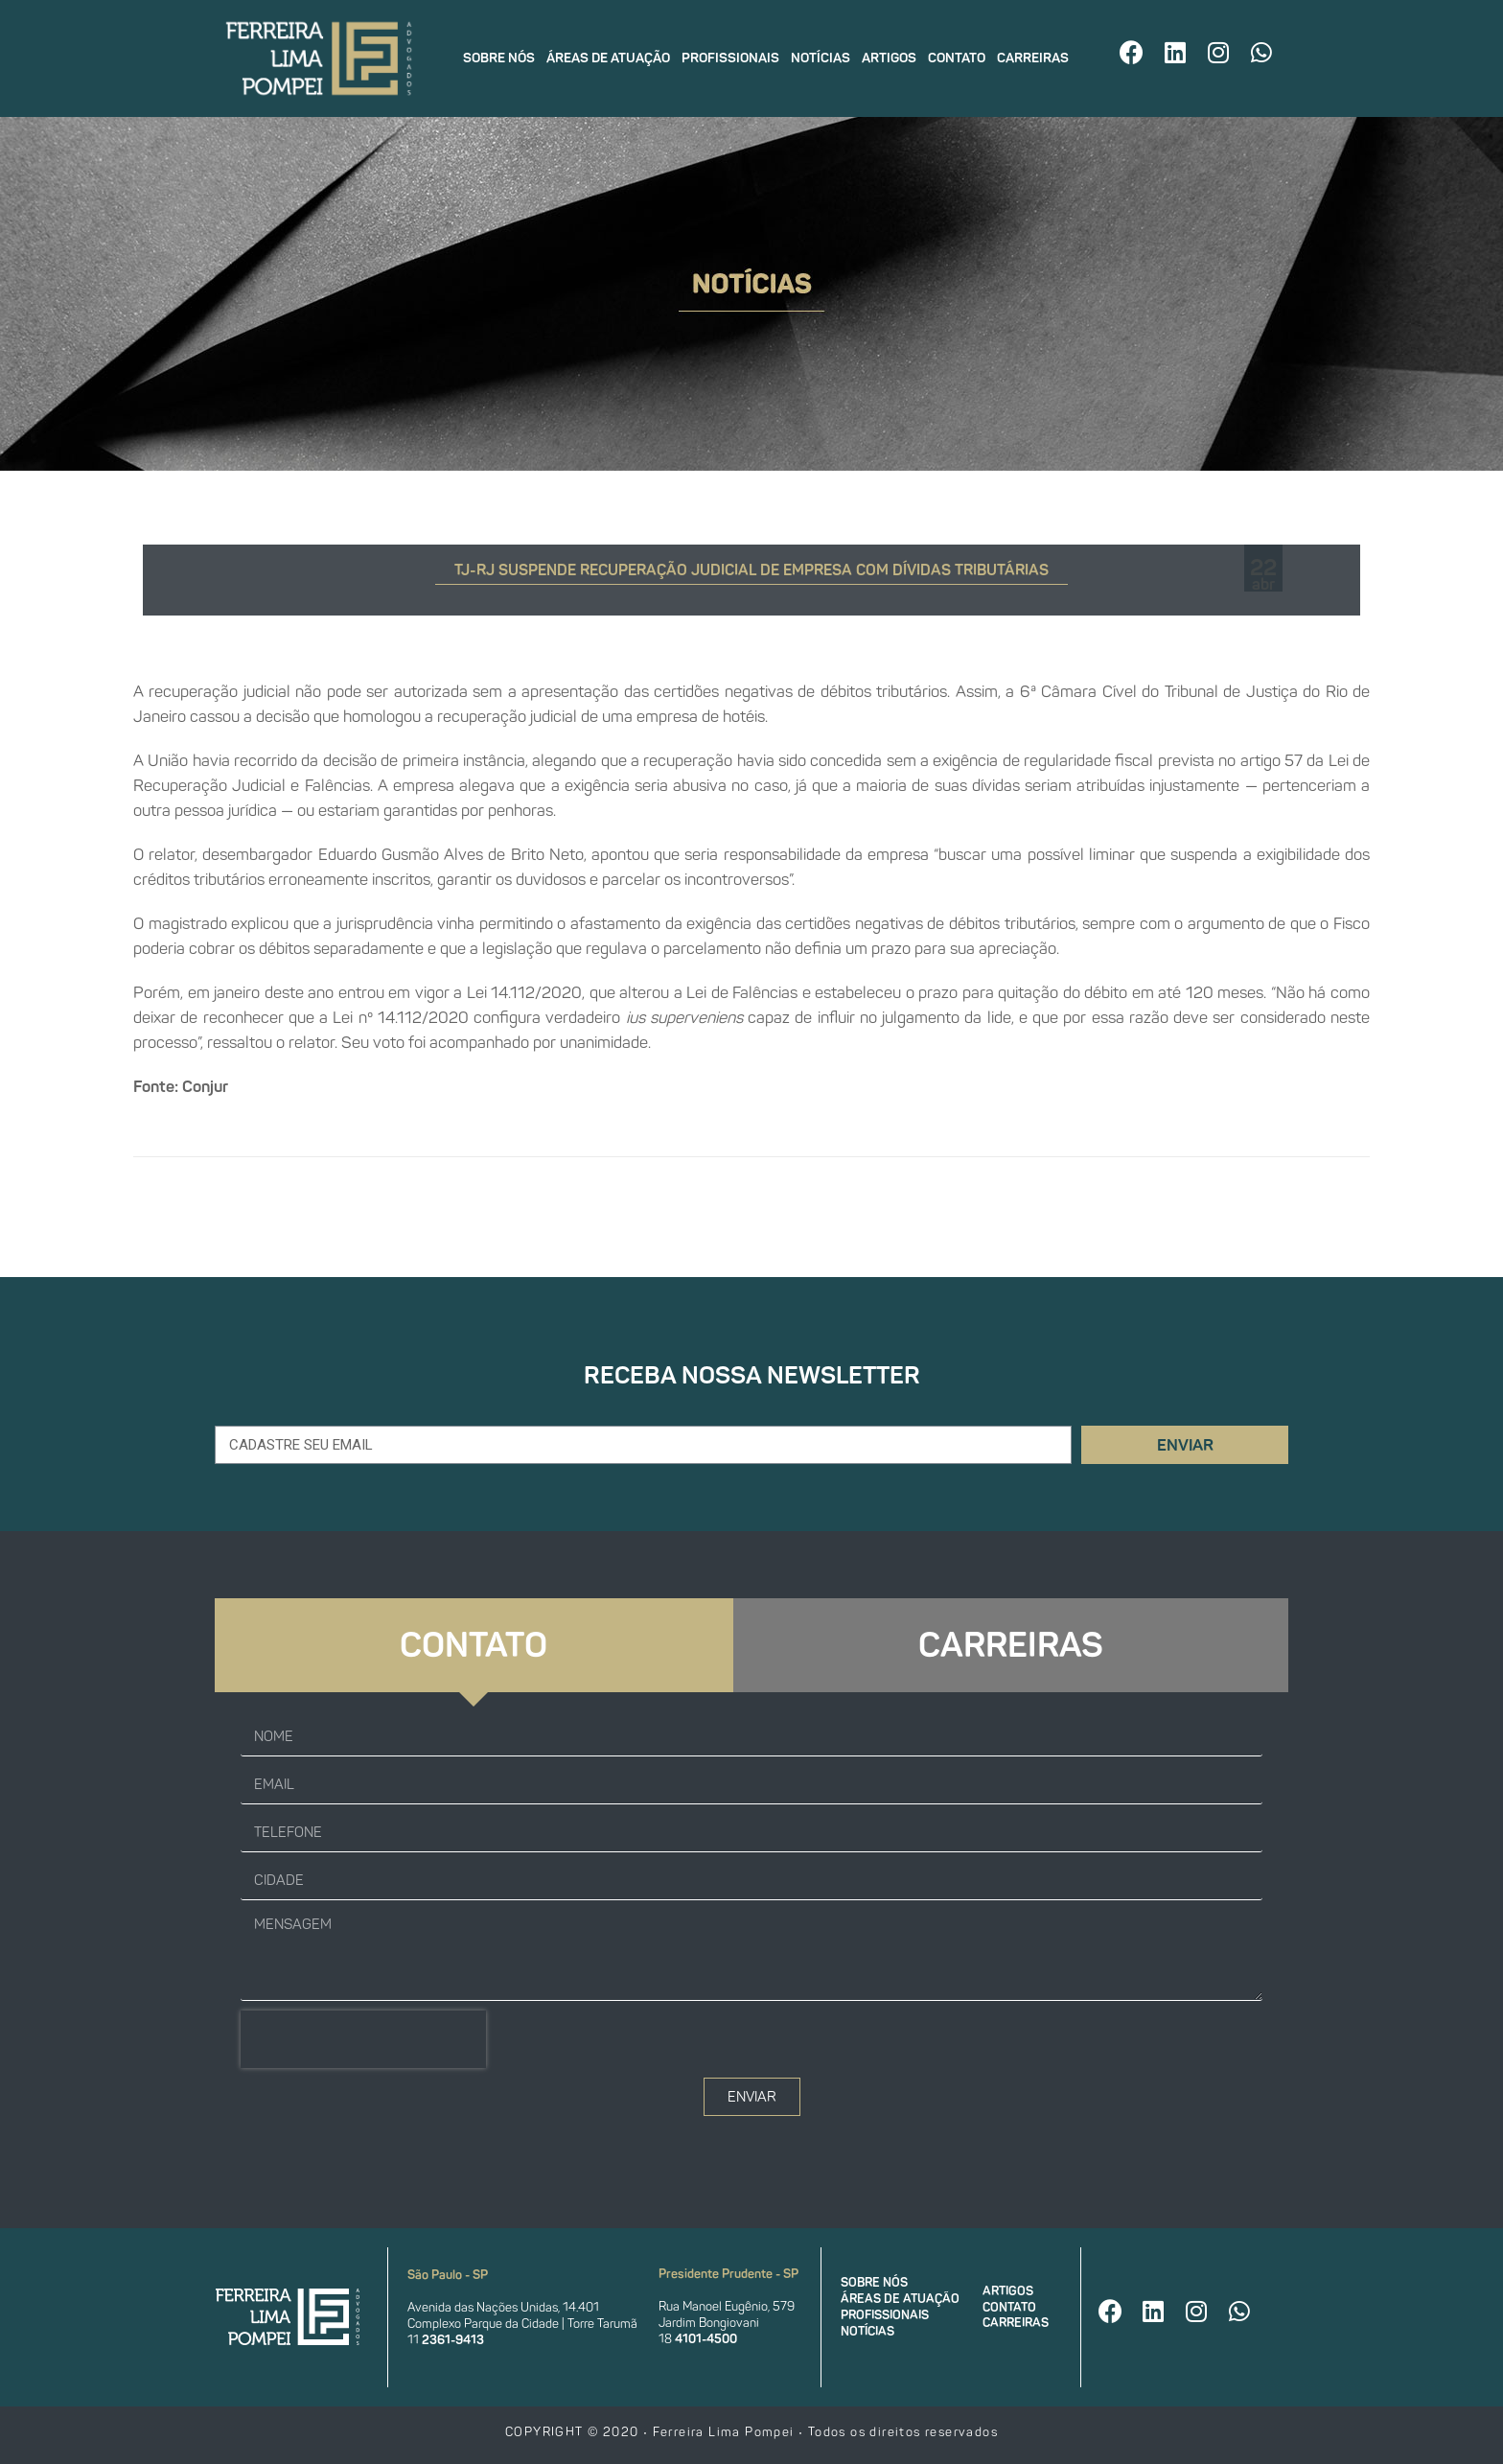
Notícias (820, 58)
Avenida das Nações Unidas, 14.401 (503, 2307)
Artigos (889, 58)
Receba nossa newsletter (752, 1375)
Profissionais (730, 58)
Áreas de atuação (608, 58)
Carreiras (1033, 58)
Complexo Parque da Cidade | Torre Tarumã (522, 2323)
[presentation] (363, 2039)
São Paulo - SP (447, 2274)
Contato (956, 58)
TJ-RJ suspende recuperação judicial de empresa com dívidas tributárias (751, 570)
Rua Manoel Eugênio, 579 (727, 2306)
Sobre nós (499, 58)
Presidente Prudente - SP (728, 2273)
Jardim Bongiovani (709, 2322)
